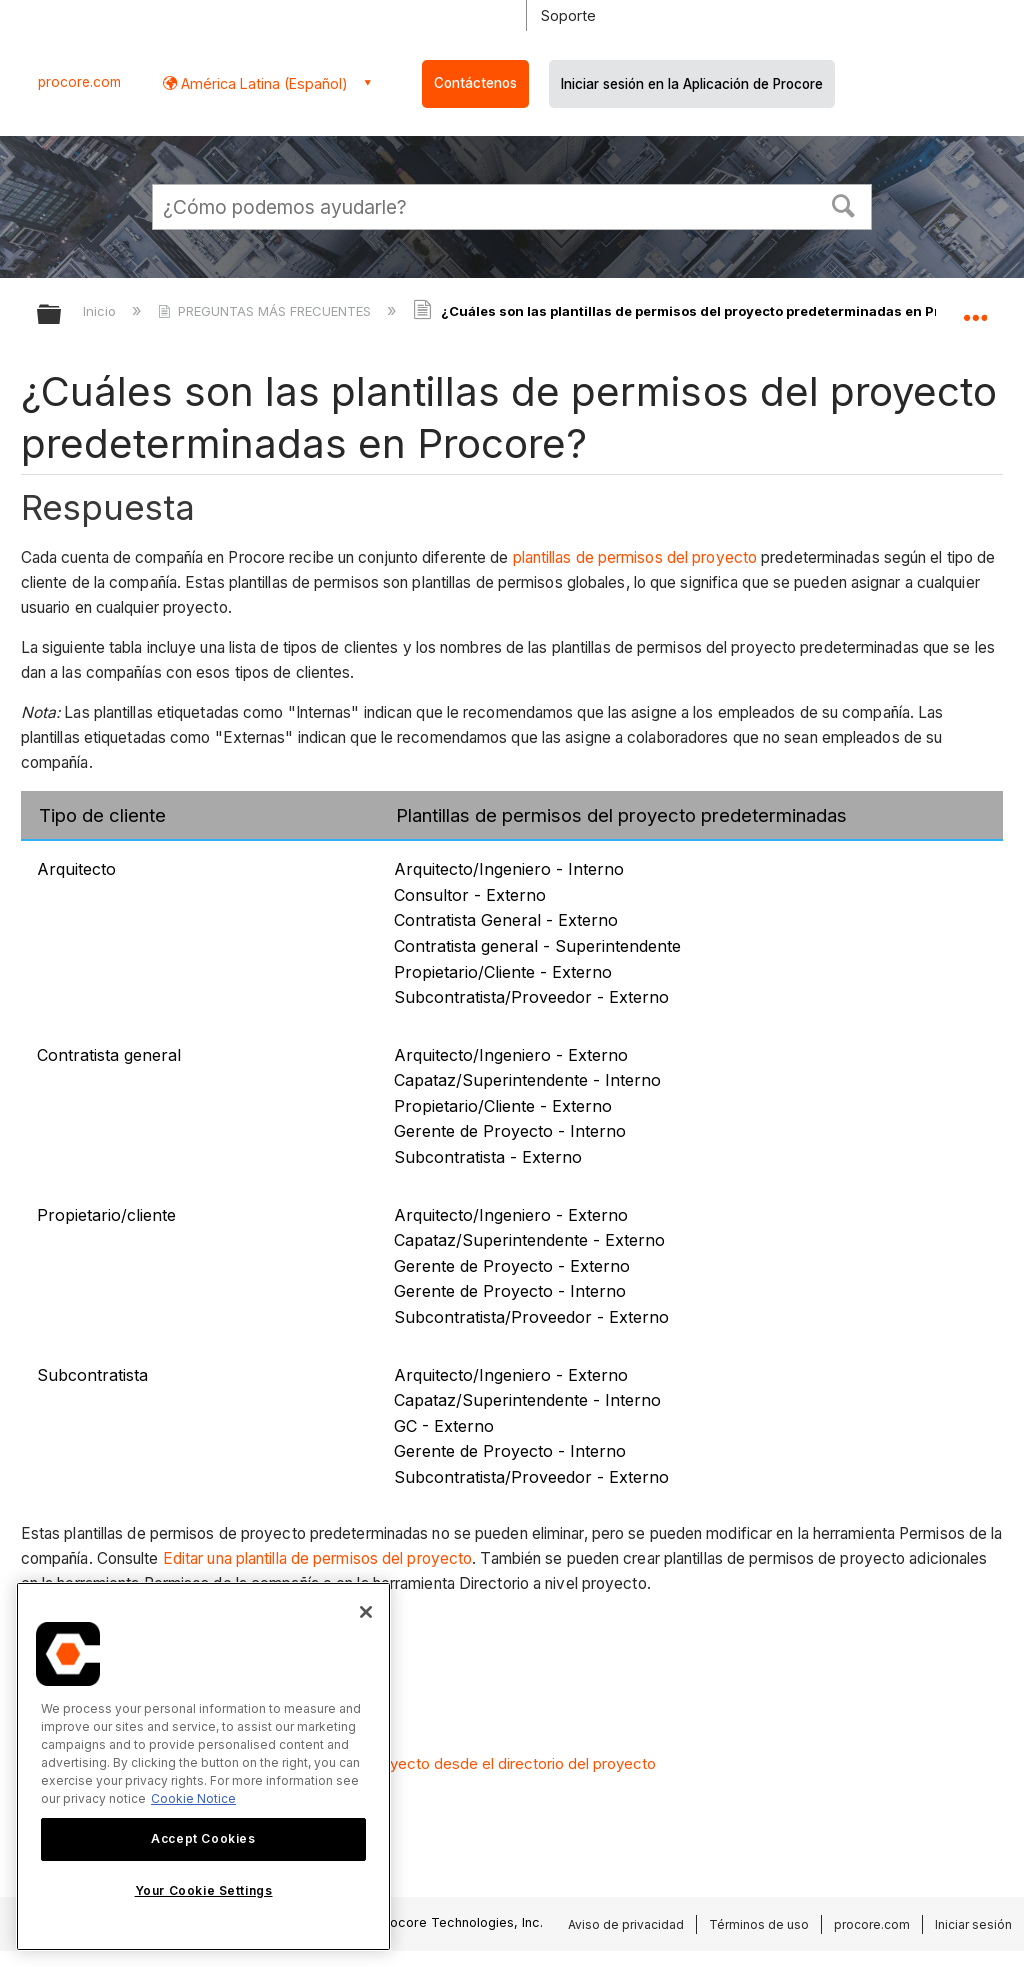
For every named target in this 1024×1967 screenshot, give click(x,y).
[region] (203, 1766)
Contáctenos (475, 83)
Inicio (101, 311)
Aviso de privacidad (626, 1924)
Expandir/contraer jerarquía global (62, 315)
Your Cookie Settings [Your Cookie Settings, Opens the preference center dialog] (204, 1890)
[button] (844, 204)
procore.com (79, 82)
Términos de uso (759, 1924)
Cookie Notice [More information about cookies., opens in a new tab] (193, 1798)
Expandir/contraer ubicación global (975, 308)
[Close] (366, 1612)
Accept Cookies (203, 1838)
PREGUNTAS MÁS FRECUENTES (266, 311)
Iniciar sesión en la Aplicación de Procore (692, 84)
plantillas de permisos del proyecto (635, 557)
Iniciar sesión (973, 1924)
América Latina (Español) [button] (262, 83)
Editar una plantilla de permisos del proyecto (318, 1558)
